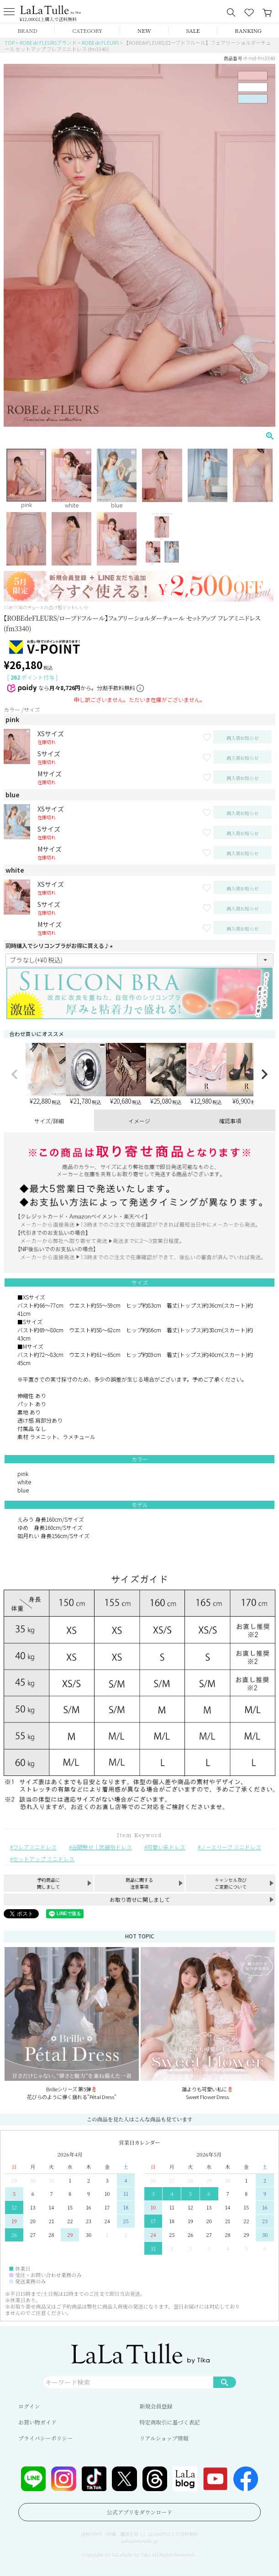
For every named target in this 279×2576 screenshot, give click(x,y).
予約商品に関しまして (48, 1883)
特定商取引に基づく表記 (170, 2422)
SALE (193, 30)
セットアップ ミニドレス (43, 1859)
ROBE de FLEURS (100, 42)
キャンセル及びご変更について (231, 1883)
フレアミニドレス (35, 1847)
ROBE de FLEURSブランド (48, 42)
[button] (15, 1074)
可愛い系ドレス (166, 1847)
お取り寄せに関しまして (140, 1899)
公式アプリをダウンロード (140, 2512)
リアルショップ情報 (164, 2438)
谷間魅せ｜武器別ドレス (102, 1847)
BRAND (27, 30)
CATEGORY (88, 30)
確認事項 (230, 1121)
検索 (224, 2382)
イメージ (139, 1121)
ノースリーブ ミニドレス (230, 1847)
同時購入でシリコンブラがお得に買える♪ (60, 945)
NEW (144, 30)
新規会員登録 (156, 2406)
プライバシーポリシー (45, 2438)
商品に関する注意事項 (139, 1883)
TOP (10, 42)
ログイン (29, 2406)
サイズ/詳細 (49, 1121)
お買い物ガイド (37, 2422)
